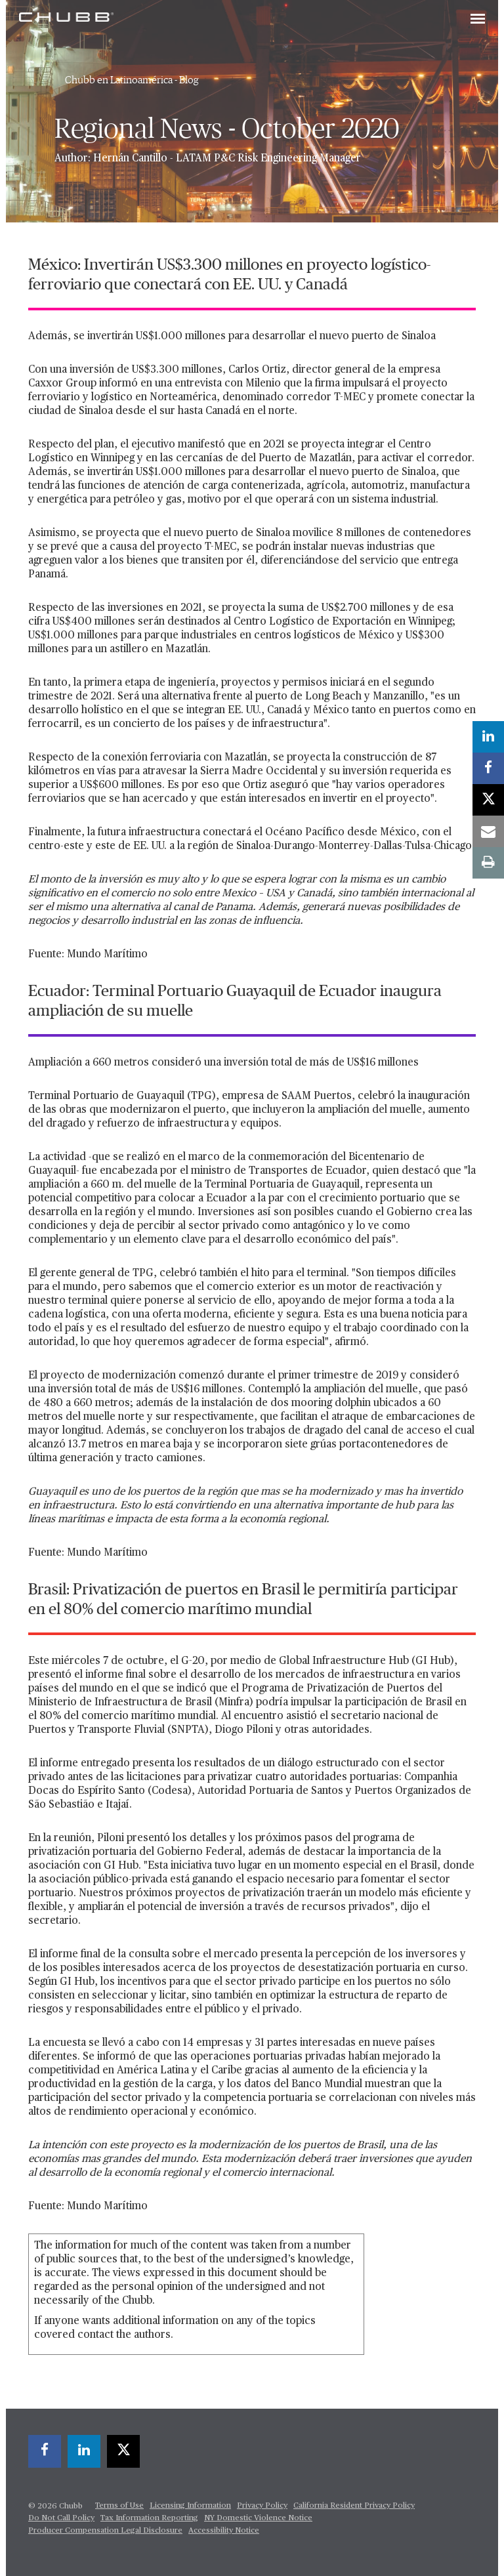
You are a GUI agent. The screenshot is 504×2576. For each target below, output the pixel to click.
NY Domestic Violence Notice (258, 2518)
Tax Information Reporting (149, 2518)
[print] (488, 863)
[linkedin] (84, 2451)
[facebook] (44, 2451)
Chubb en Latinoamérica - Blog (132, 80)
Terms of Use (119, 2506)
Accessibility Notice (223, 2531)
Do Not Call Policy (61, 2518)
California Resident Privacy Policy (354, 2506)
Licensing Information (190, 2506)
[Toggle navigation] (478, 19)
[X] (123, 2451)
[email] (488, 831)
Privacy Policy (262, 2506)
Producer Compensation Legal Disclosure (105, 2531)
